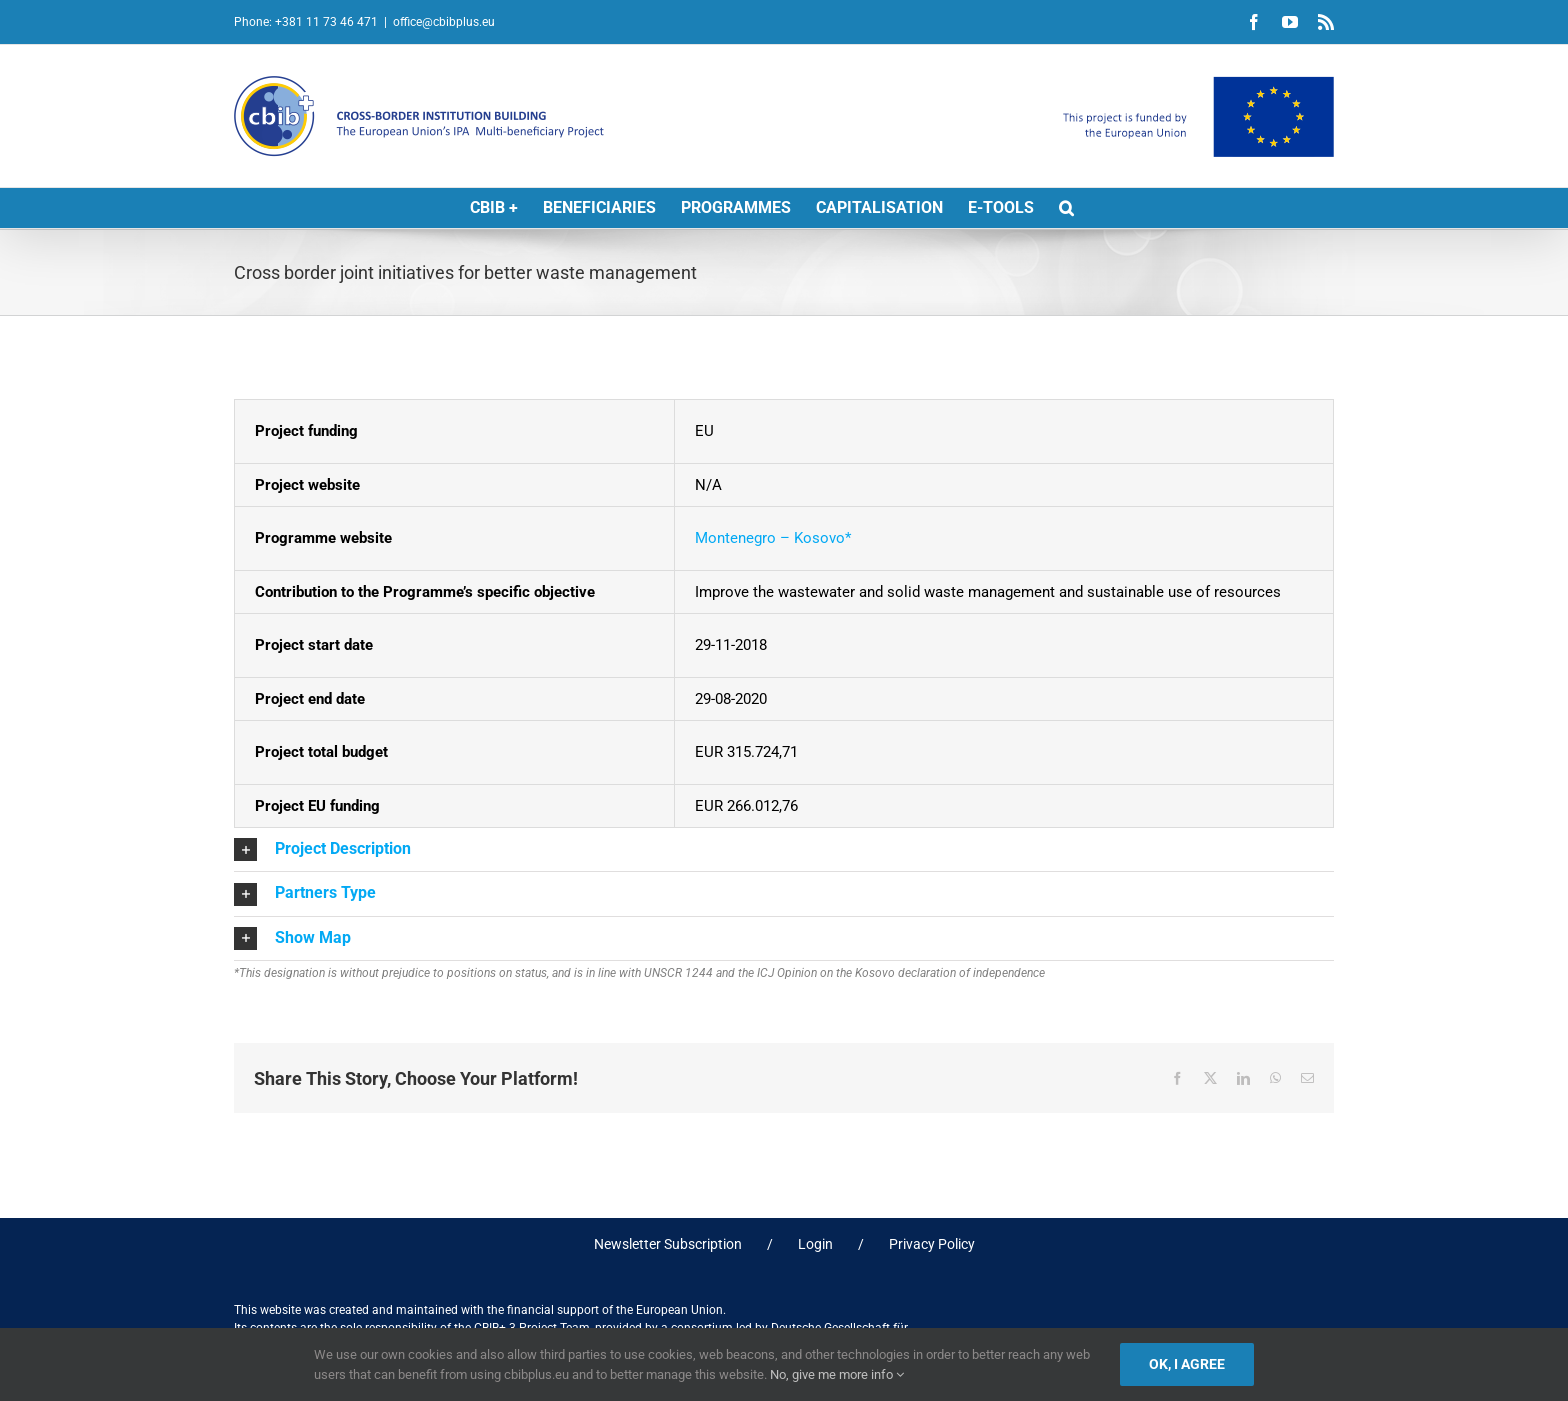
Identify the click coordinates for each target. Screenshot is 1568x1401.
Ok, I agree (1187, 1364)
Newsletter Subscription (668, 1244)
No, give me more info (837, 1374)
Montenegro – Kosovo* (773, 538)
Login (815, 1244)
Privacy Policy (932, 1244)
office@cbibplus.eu (444, 22)
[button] (1066, 208)
